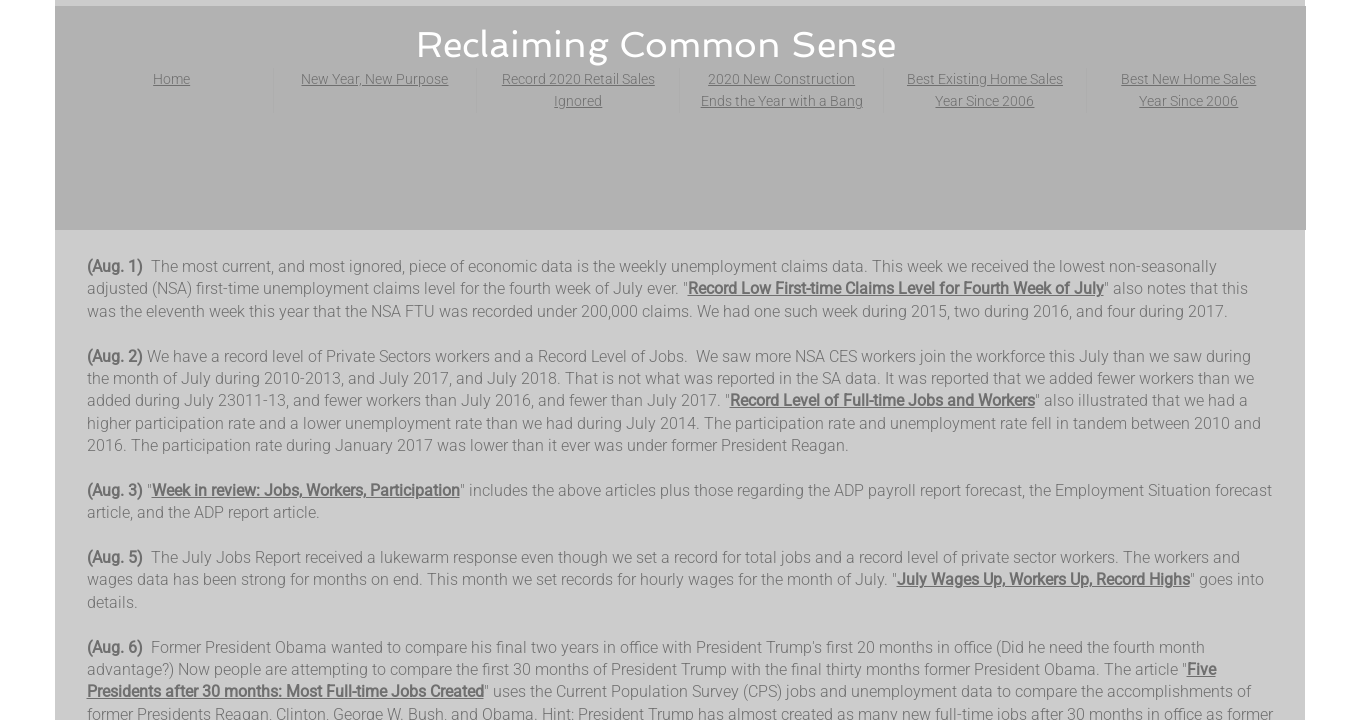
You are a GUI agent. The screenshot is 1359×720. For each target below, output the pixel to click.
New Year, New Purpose (374, 79)
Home (171, 79)
